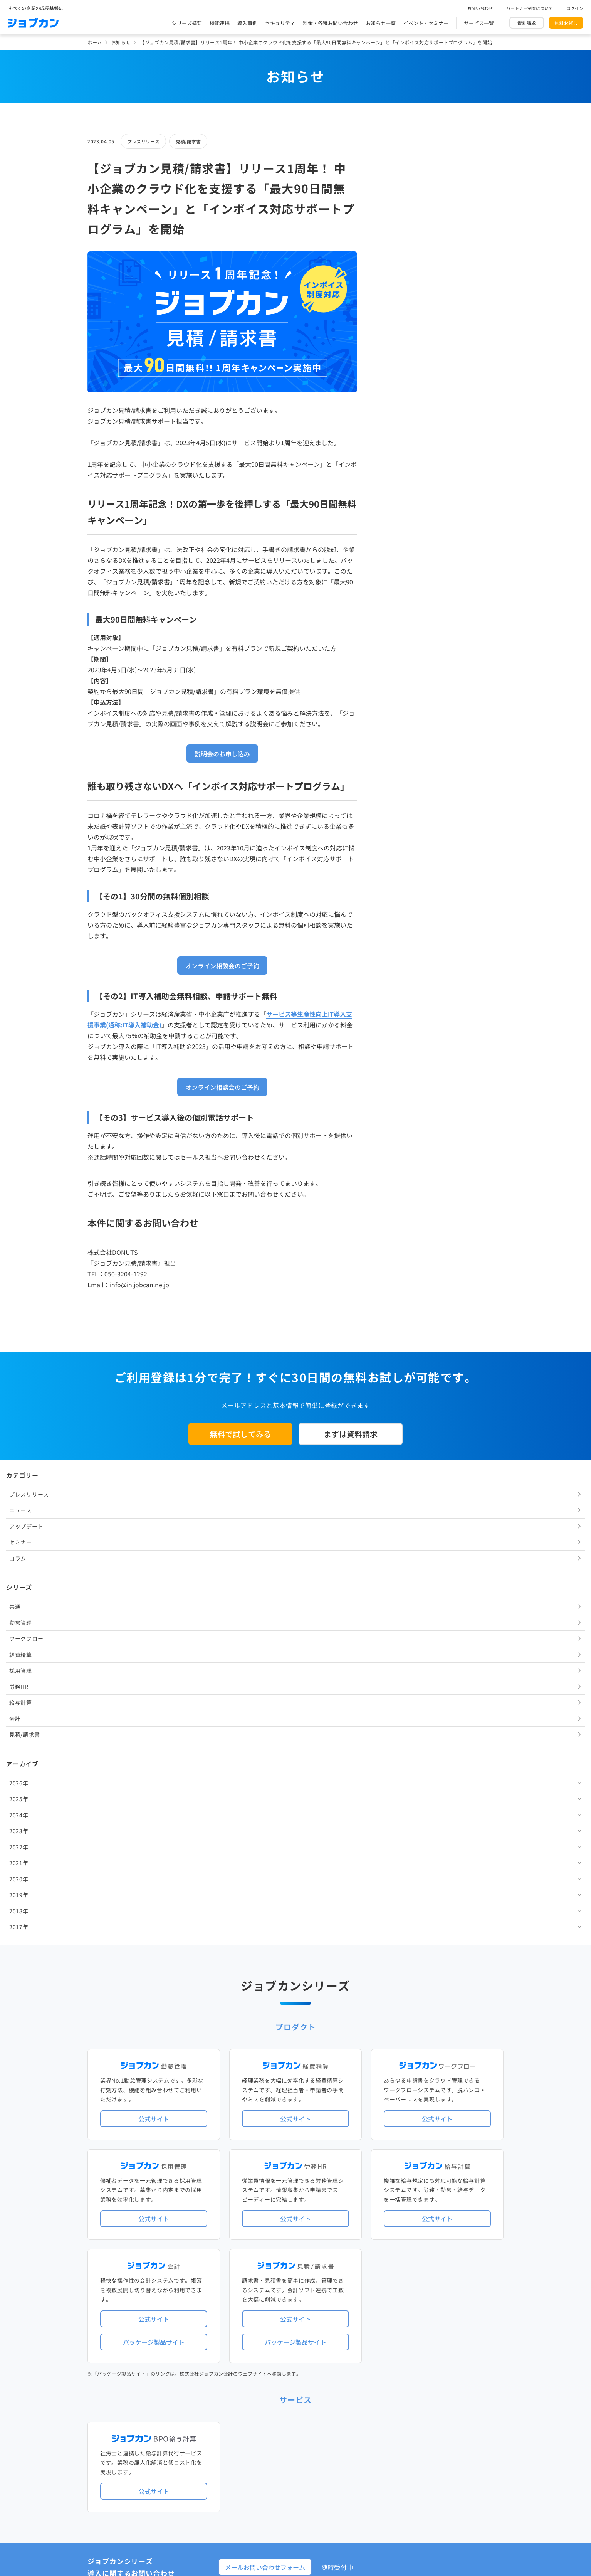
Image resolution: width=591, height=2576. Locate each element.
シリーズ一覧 (252, 2267)
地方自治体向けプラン (412, 2210)
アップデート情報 (320, 2178)
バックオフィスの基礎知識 (267, 2425)
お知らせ (121, 42)
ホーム (94, 42)
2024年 (395, 492)
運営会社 (247, 2458)
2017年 (395, 604)
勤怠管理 (396, 299)
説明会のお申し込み (222, 753)
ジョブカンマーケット (325, 2425)
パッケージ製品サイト (154, 1857)
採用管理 (396, 347)
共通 (390, 283)
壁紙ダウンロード (409, 2425)
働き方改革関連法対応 (334, 2222)
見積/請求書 (188, 141)
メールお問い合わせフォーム (265, 2083)
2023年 (395, 508)
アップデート (402, 203)
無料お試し (566, 23)
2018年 (395, 588)
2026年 (395, 460)
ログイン (574, 8)
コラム (393, 235)
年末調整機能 (455, 2210)
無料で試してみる (240, 1434)
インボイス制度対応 (433, 2222)
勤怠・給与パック (363, 2210)
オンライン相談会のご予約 (222, 965)
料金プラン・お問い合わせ (267, 2393)
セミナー (396, 219)
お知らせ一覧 (381, 23)
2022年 (395, 524)
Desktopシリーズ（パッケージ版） (310, 2267)
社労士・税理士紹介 (303, 2298)
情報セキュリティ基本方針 (382, 2458)
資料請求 (526, 23)
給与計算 (396, 379)
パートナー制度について (529, 8)
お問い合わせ (480, 8)
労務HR (395, 363)
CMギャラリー (369, 2425)
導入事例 (247, 23)
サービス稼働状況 (363, 2178)
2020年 (395, 556)
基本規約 (275, 2458)
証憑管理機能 (474, 2222)
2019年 (395, 572)
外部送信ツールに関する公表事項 (456, 2458)
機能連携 (220, 23)
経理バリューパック (317, 2210)
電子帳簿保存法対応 (385, 2222)
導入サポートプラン (312, 2235)
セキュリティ (280, 23)
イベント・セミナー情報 (264, 2362)
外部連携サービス (257, 2298)
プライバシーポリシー (319, 2458)
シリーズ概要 (187, 23)
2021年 (395, 540)
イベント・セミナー (425, 23)
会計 (390, 395)
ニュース (396, 187)
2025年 (395, 476)
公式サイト (153, 1634)
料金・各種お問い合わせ (330, 23)
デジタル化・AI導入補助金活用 (272, 2222)
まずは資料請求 (351, 1434)
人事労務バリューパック (264, 2210)
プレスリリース (143, 141)
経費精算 (396, 331)
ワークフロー (402, 315)
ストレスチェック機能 (262, 2235)
